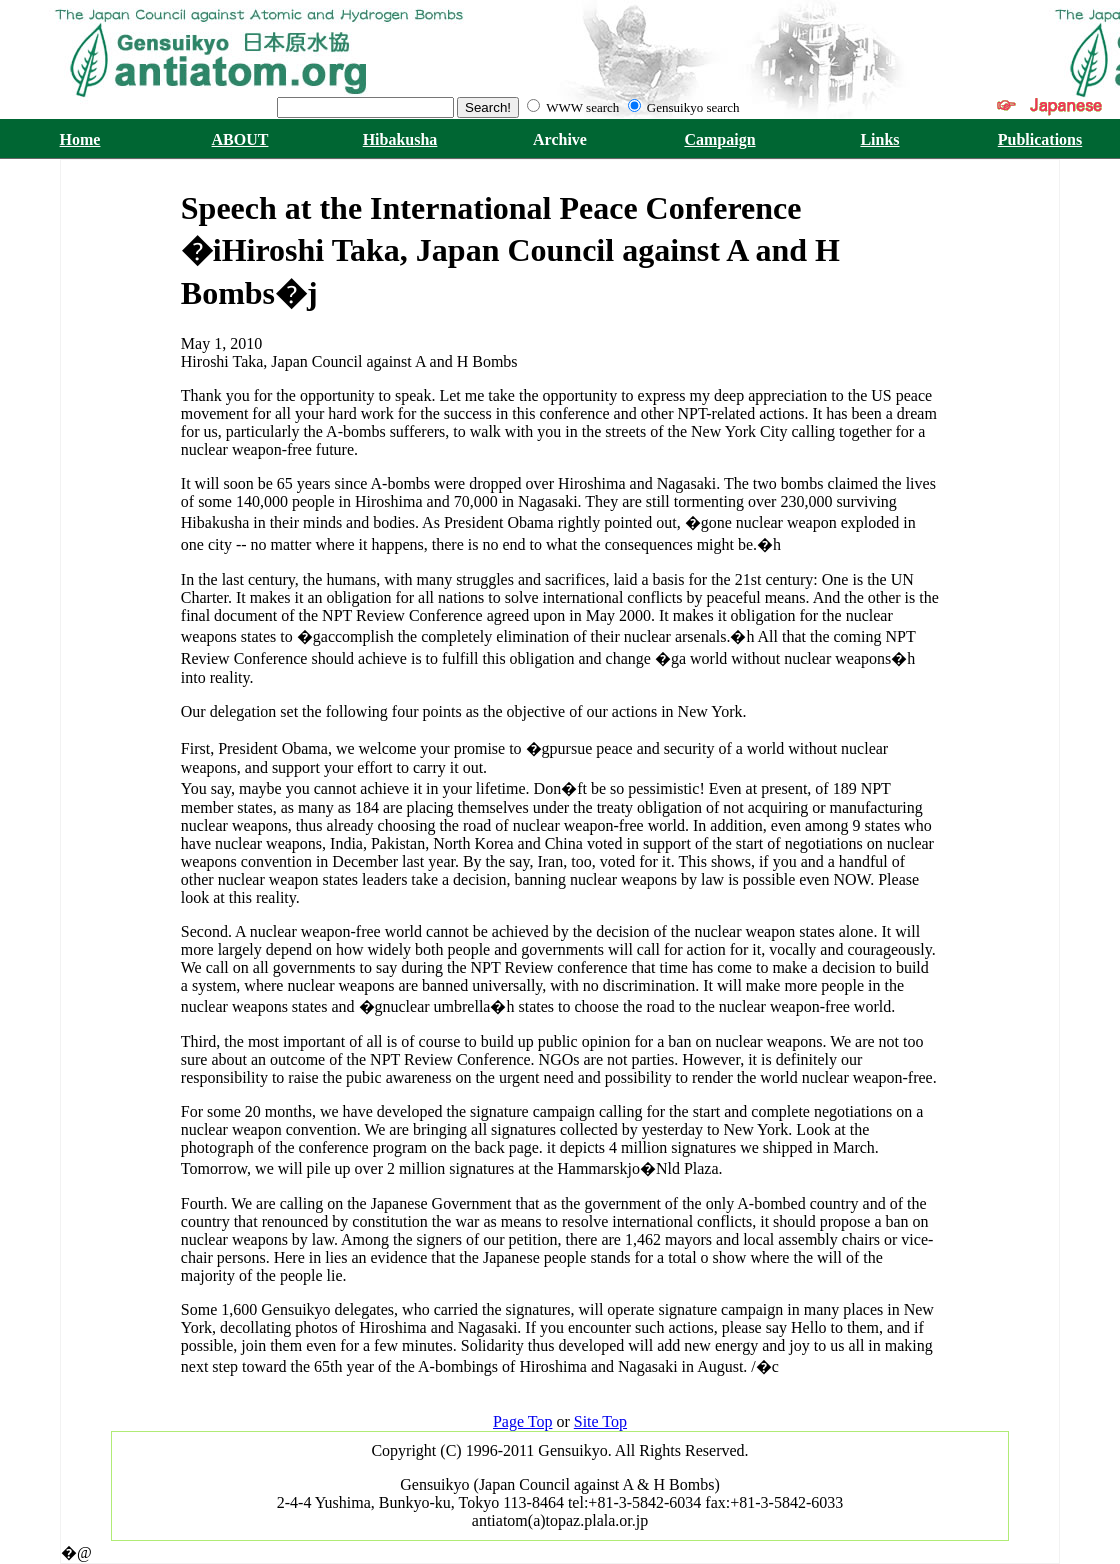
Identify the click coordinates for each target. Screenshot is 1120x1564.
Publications (1040, 139)
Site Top (600, 1421)
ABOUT (240, 139)
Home (80, 139)
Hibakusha (400, 139)
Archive (560, 139)
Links (879, 139)
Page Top (522, 1421)
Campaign (719, 139)
